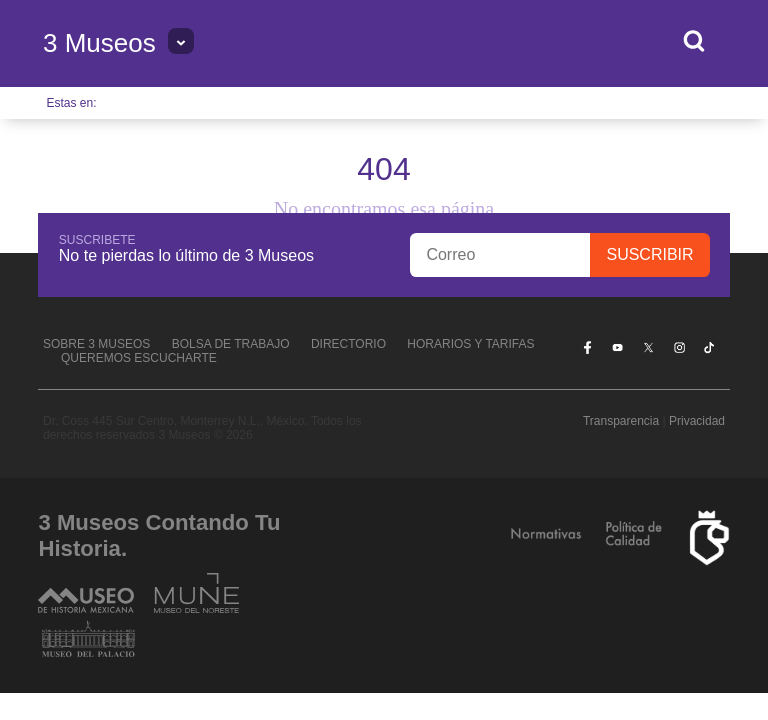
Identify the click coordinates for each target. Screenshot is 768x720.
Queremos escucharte (139, 358)
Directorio (348, 344)
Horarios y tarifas (470, 344)
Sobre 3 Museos (96, 344)
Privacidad (697, 421)
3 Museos (99, 43)
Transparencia (621, 421)
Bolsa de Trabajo (231, 344)
